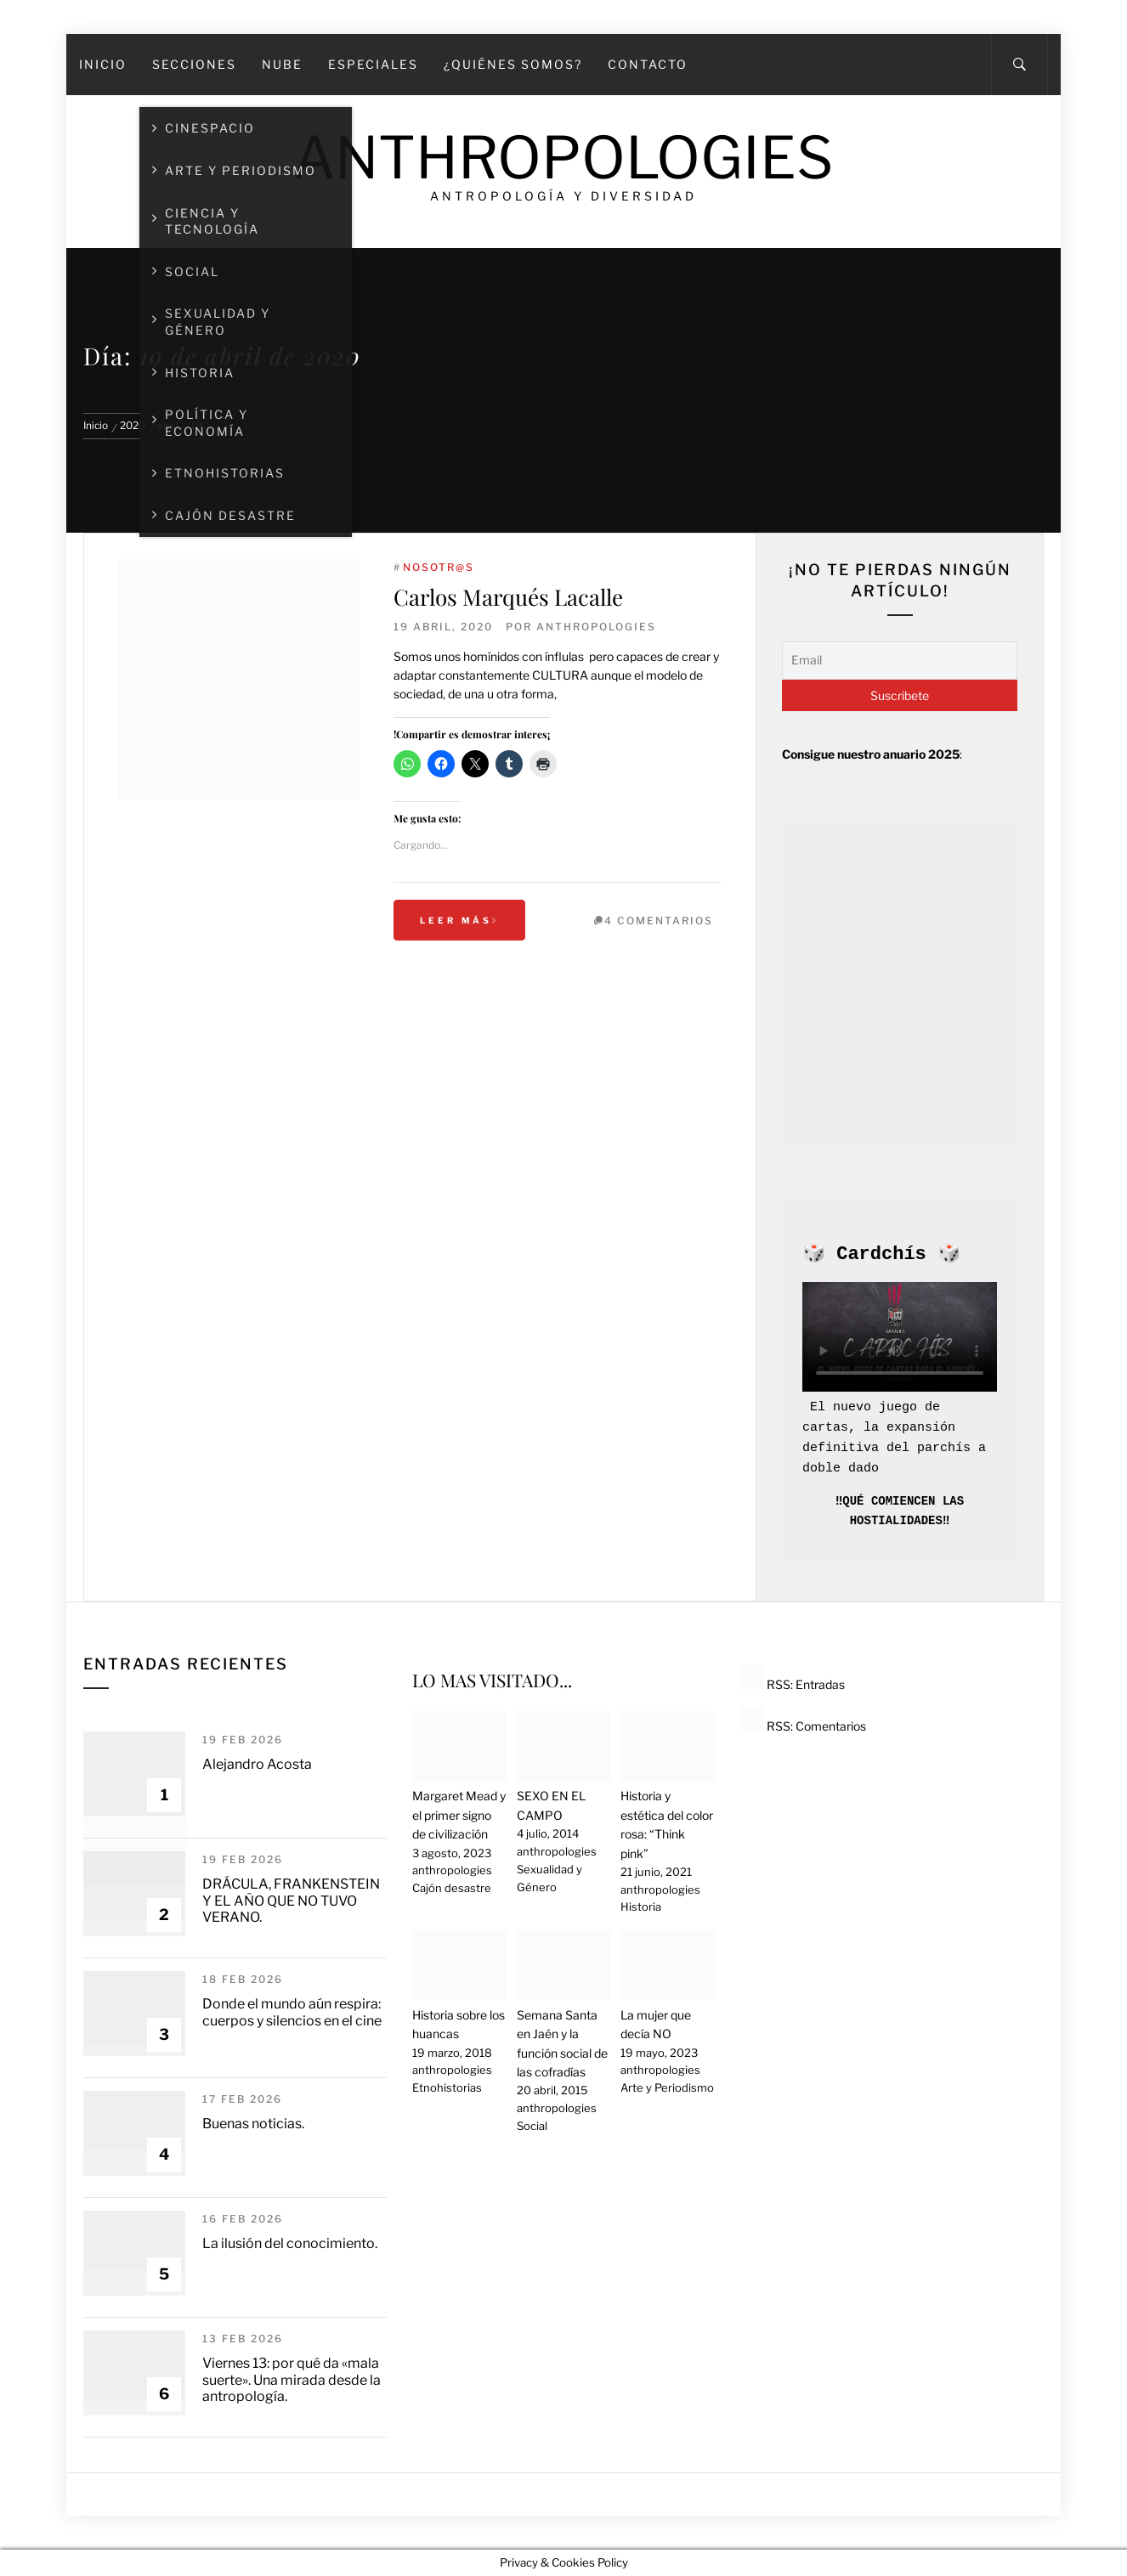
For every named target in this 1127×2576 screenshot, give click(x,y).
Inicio (103, 64)
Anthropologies (563, 157)
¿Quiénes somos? (513, 64)
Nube (282, 64)
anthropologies (596, 626)
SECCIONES (194, 64)
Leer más (459, 920)
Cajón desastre (451, 1888)
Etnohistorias (447, 2087)
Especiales (373, 64)
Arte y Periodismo (667, 2087)
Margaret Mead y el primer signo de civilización (459, 1814)
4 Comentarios (658, 920)
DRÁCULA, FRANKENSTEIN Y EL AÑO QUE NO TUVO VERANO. (291, 1900)
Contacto (648, 64)
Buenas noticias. (253, 2124)
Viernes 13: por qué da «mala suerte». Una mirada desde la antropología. (291, 2379)
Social (532, 2126)
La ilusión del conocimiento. (289, 2243)
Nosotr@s (438, 567)
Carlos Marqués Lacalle (508, 597)
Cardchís (881, 1254)
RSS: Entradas (792, 1684)
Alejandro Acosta (257, 1764)
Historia (640, 1906)
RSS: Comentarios (803, 1726)
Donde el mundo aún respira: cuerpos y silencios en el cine (292, 2012)
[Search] (1019, 64)
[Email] (899, 660)
